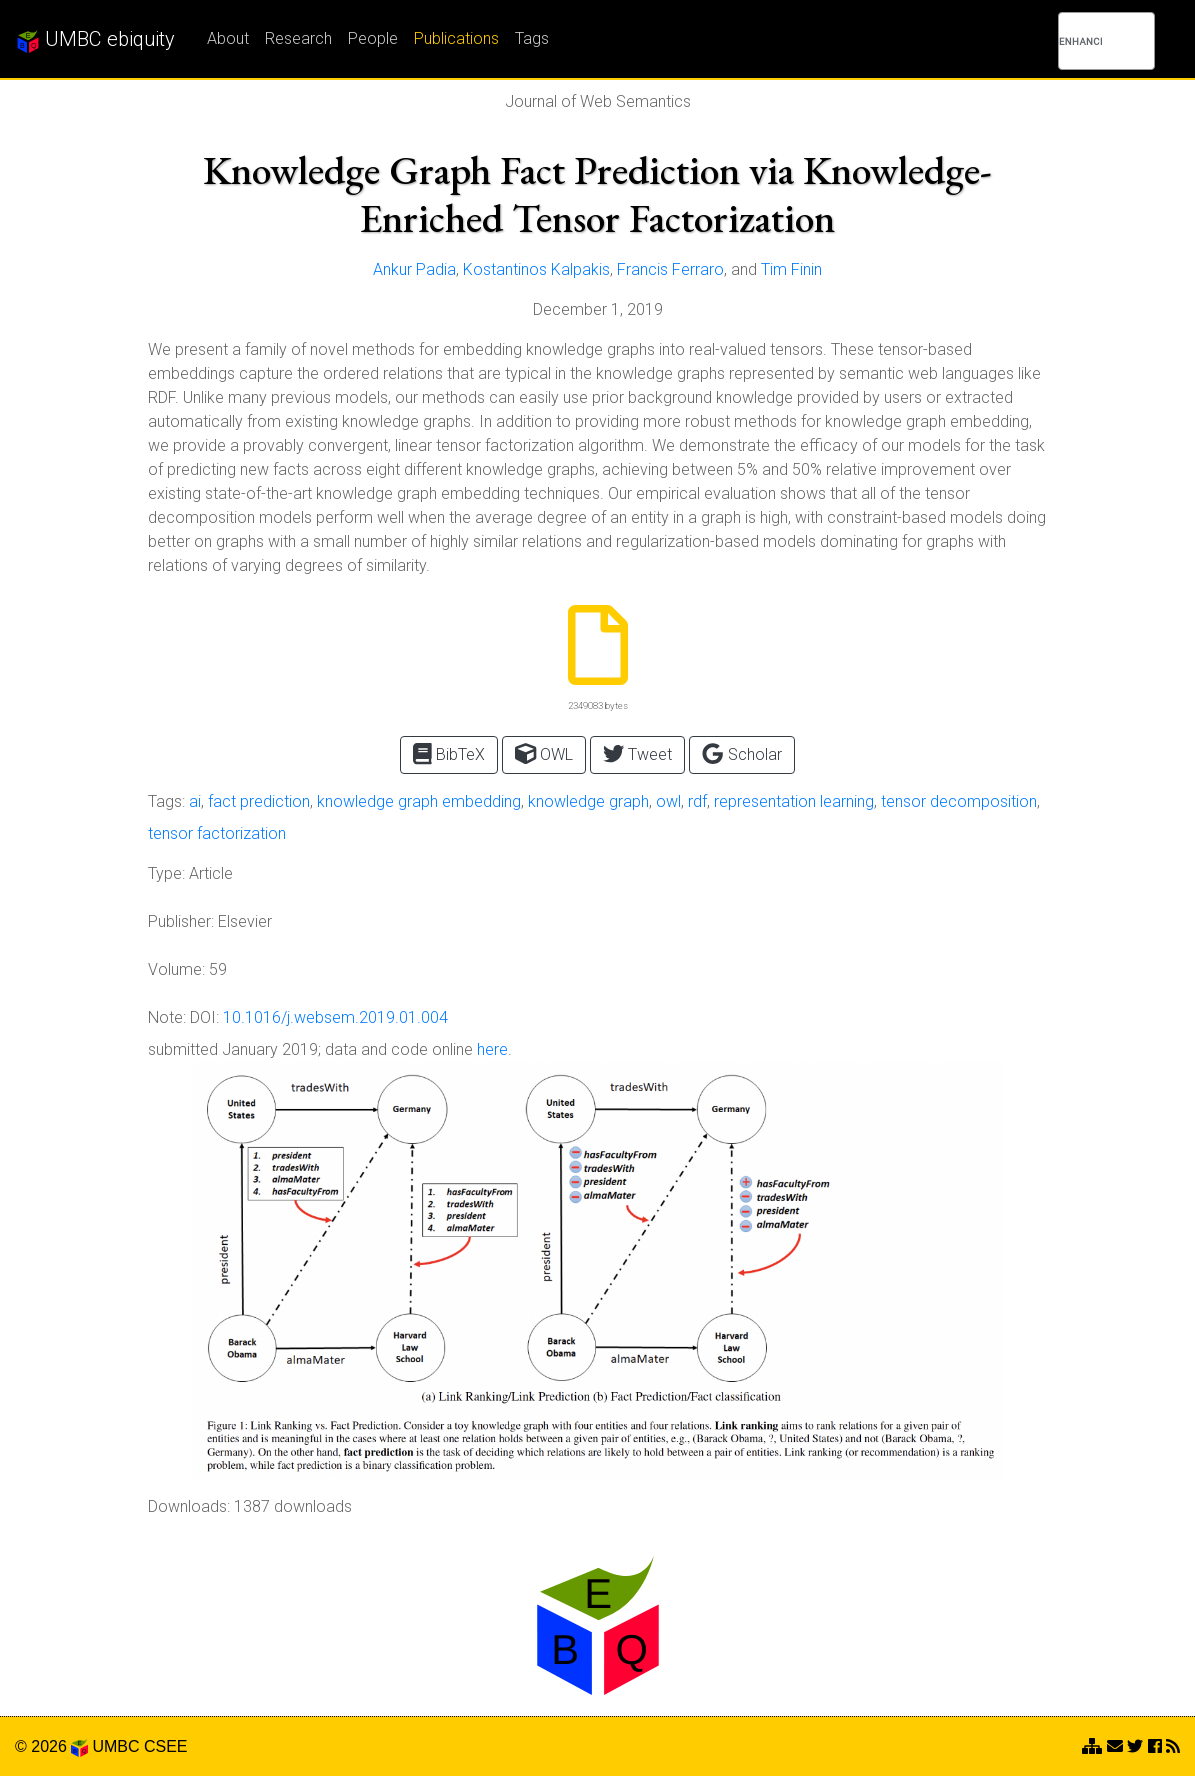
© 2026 (51, 1746)
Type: (166, 873)
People (373, 38)
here (492, 1049)
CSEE (166, 1746)
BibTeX (449, 753)
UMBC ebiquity (95, 40)
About (228, 38)
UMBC (115, 1746)
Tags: (166, 801)
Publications (456, 38)
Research (298, 38)
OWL (544, 753)
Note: (167, 1017)
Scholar (741, 753)
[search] (1080, 41)
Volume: (176, 969)
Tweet (637, 753)
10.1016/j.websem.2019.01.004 (335, 1017)
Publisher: (181, 921)
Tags (532, 38)
